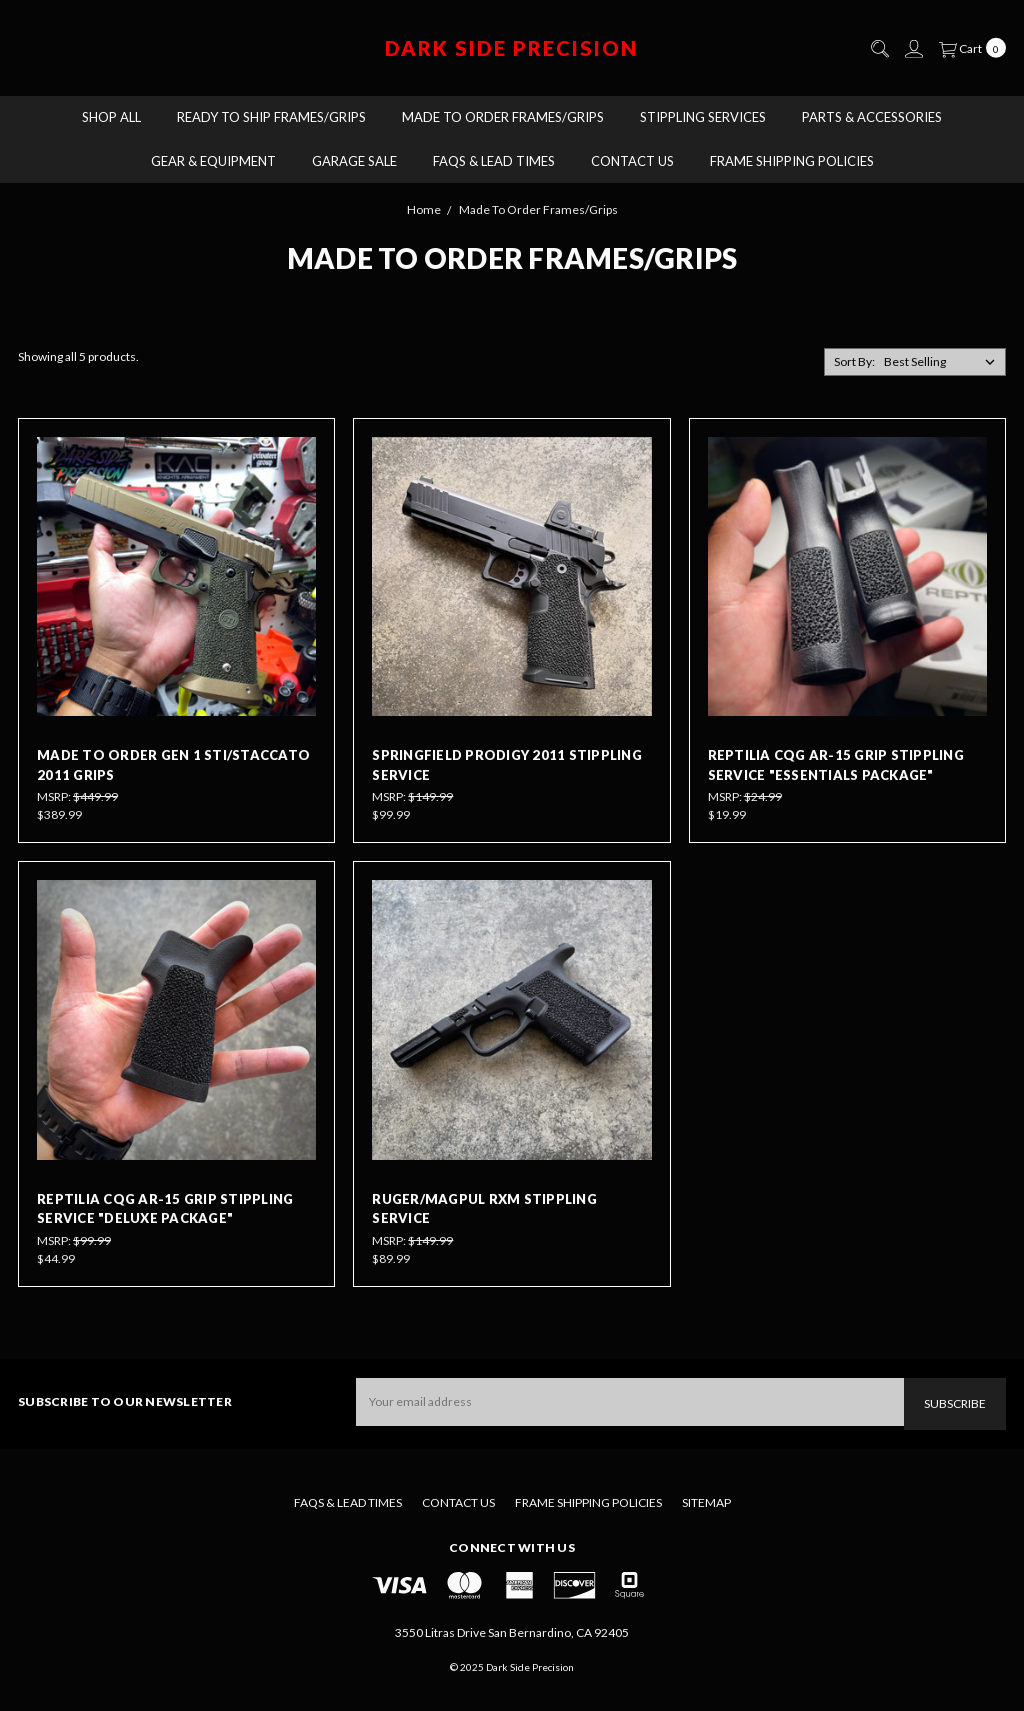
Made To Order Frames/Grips (503, 117)
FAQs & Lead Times (494, 161)
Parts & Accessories (872, 117)
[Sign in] (913, 49)
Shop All (111, 117)
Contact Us (632, 161)
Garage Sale (354, 161)
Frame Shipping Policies (792, 161)
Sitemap (706, 1502)
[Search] (879, 49)
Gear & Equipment (213, 161)
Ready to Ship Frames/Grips (271, 117)
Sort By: (854, 361)
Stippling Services (703, 117)
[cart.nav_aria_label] (968, 48)
